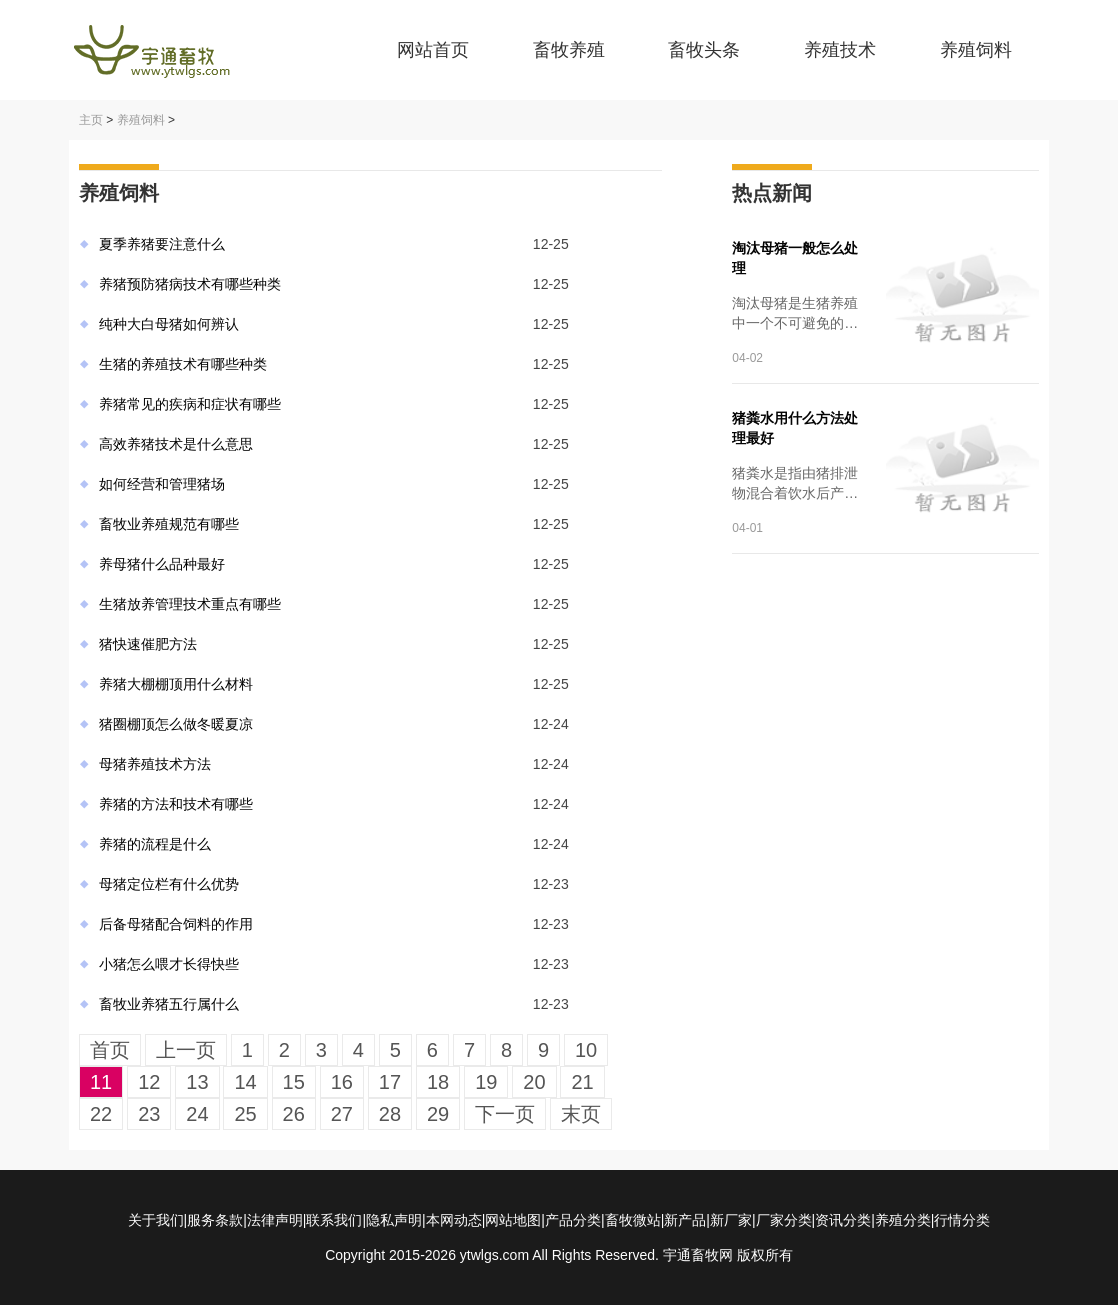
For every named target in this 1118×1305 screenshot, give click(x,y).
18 (438, 1082)
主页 (91, 120)
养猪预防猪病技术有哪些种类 (190, 284)
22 (101, 1114)
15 (294, 1082)
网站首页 (433, 50)
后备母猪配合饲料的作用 (176, 924)
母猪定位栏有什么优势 (169, 884)
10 (586, 1050)
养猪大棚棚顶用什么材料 (176, 684)
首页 (110, 1050)
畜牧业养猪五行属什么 (169, 1004)
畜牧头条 (704, 50)
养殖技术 (840, 50)
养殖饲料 (976, 50)
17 (390, 1082)
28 (390, 1114)
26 (294, 1114)
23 (149, 1114)
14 (245, 1082)
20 (534, 1082)
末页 (581, 1114)
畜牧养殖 (569, 50)
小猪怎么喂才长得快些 (169, 964)
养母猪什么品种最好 (162, 564)
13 (197, 1082)
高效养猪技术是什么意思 (176, 444)
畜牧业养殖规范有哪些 (169, 524)
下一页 (505, 1114)
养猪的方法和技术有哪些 (176, 804)
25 (245, 1114)
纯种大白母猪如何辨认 (169, 324)
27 (342, 1114)
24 (197, 1114)
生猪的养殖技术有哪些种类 (183, 364)
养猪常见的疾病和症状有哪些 (190, 404)
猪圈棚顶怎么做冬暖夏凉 (176, 724)
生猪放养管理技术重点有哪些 (190, 604)
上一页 (186, 1050)
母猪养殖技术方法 (155, 764)
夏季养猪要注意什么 (162, 244)
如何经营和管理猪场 (162, 484)
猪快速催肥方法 (148, 644)
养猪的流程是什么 (155, 844)
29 (438, 1114)
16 (342, 1082)
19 (486, 1082)
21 (582, 1082)
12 (149, 1082)
